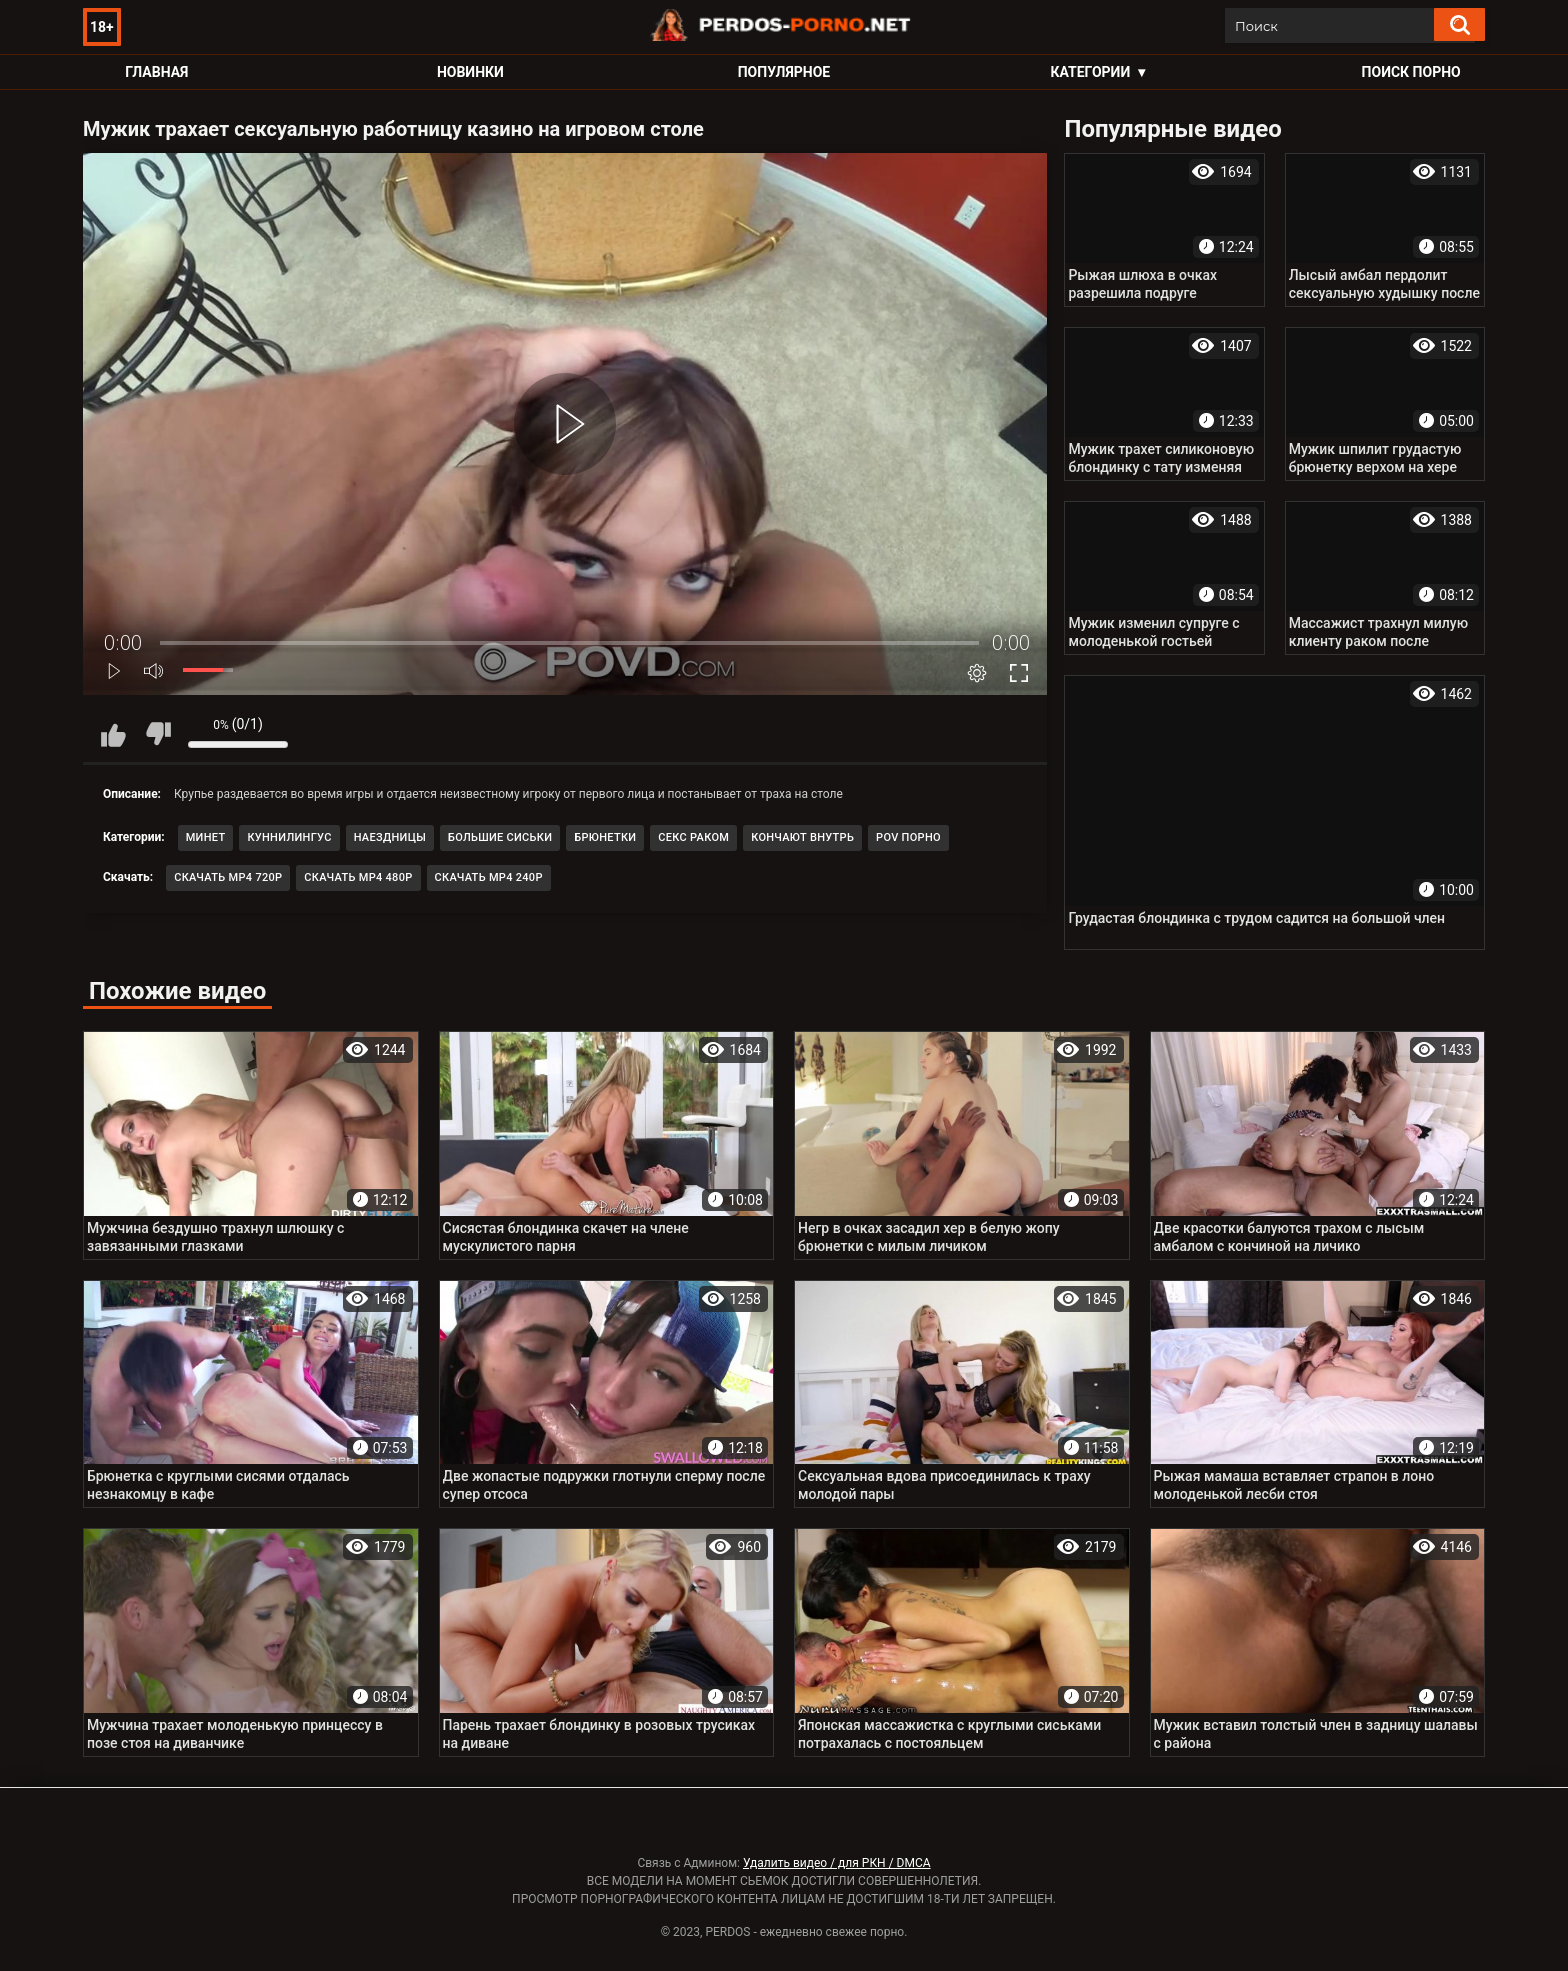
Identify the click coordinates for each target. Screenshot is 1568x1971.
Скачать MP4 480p (358, 877)
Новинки (470, 72)
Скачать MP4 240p (489, 877)
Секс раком (693, 837)
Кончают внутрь (802, 837)
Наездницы (390, 837)
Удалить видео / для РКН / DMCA (837, 1863)
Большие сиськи (500, 837)
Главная (156, 72)
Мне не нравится (158, 734)
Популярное (784, 72)
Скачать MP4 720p (228, 877)
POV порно (908, 837)
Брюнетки (605, 837)
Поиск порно (1411, 72)
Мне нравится (113, 734)
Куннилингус (289, 837)
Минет (206, 837)
